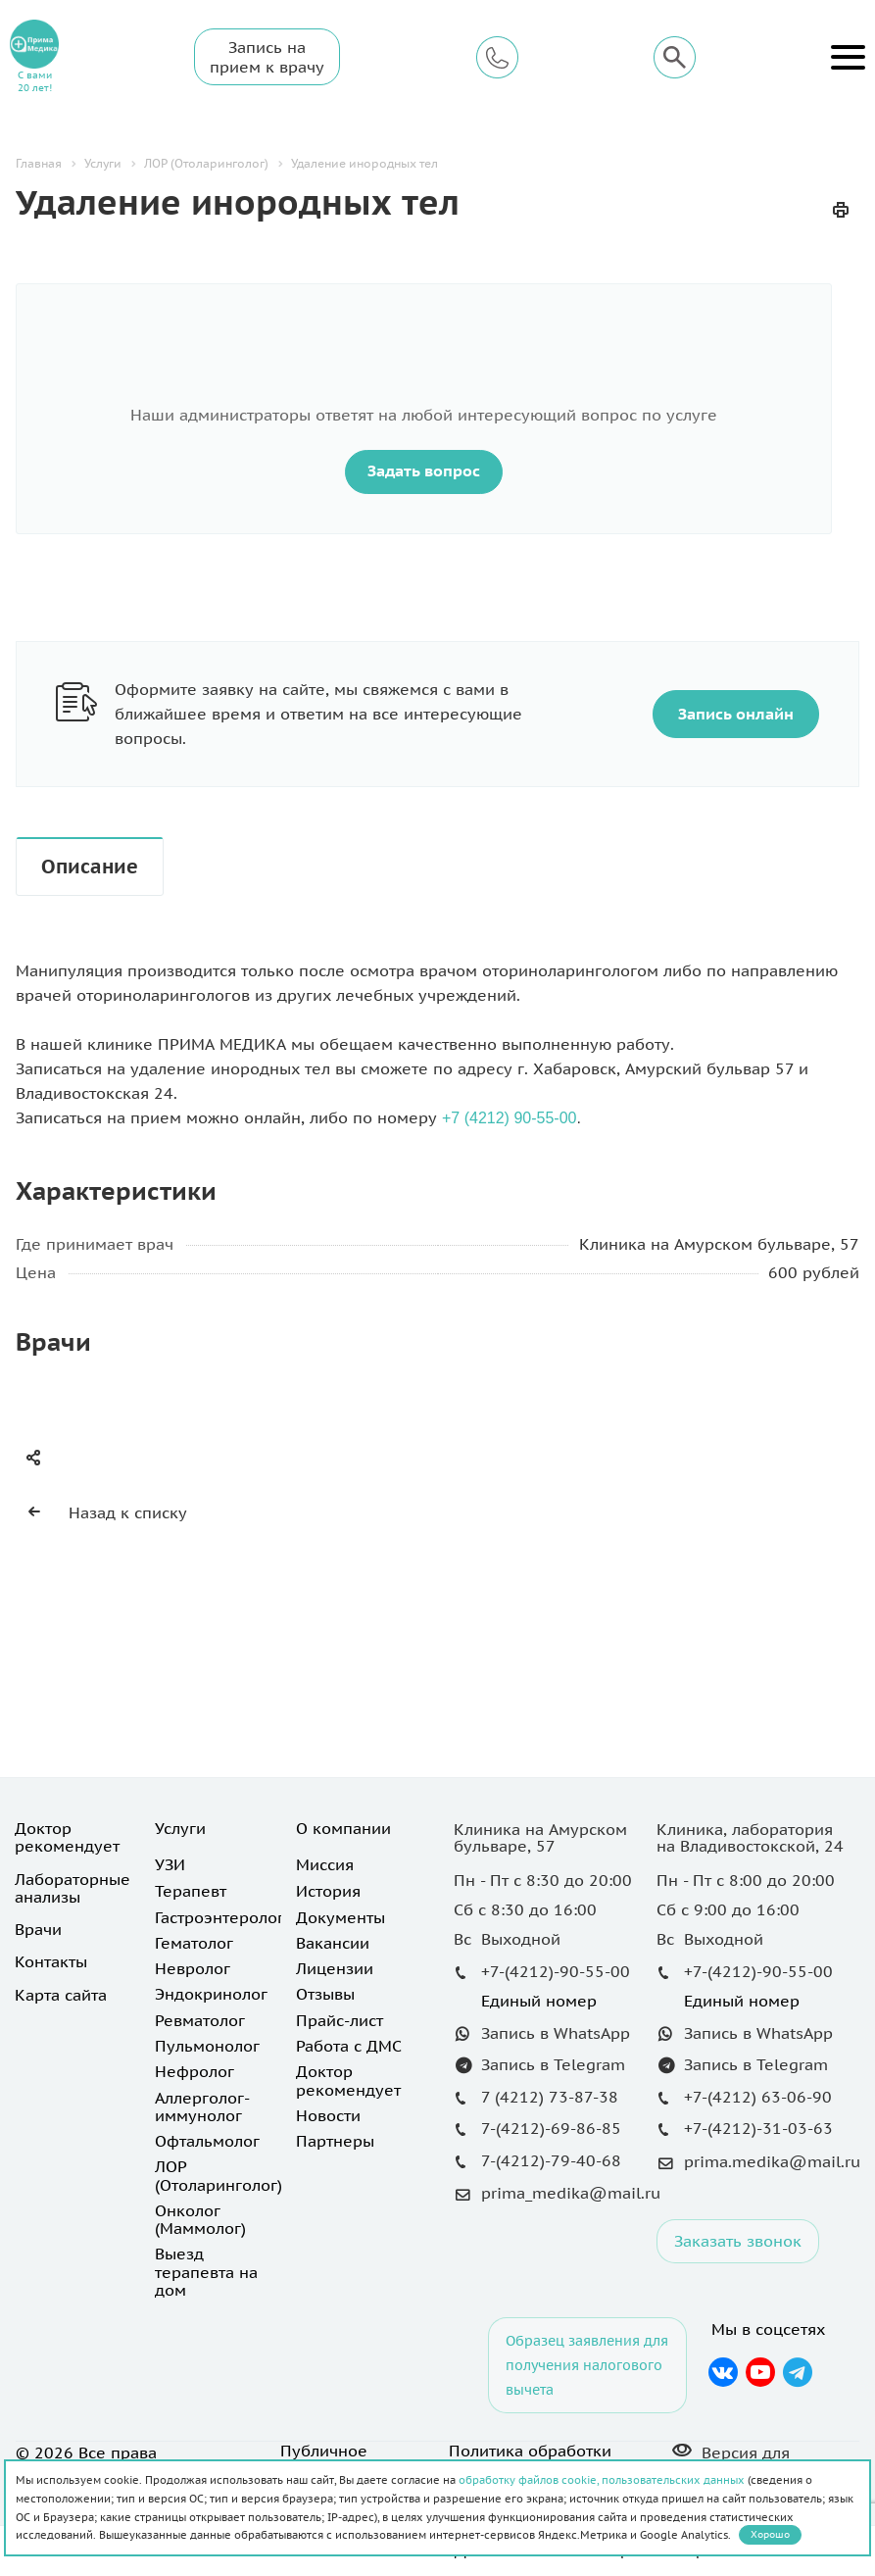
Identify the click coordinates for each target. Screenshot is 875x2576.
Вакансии (332, 1943)
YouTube (760, 2372)
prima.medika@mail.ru (772, 2161)
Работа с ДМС (349, 2046)
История (328, 1891)
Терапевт (190, 1891)
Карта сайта (61, 1995)
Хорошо (770, 2534)
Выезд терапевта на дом (206, 2272)
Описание (89, 866)
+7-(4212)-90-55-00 (555, 1971)
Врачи (38, 1929)
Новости (328, 2115)
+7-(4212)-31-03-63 (758, 2128)
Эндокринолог (211, 1994)
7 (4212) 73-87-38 (549, 2096)
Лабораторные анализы (72, 1888)
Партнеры (335, 2141)
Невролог (192, 1968)
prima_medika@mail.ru (570, 2193)
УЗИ (170, 1864)
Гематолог (194, 1943)
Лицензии (334, 1968)
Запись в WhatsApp (555, 2033)
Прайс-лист (339, 2020)
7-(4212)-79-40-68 (551, 2160)
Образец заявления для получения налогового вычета (587, 2365)
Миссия (325, 1864)
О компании (343, 1828)
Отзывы (325, 1994)
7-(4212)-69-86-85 (551, 2128)
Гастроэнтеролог (219, 1917)
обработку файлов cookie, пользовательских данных (602, 2480)
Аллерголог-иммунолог (202, 2106)
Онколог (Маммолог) (200, 2219)
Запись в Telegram (553, 2064)
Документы (340, 1917)
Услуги (180, 1828)
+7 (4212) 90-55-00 (509, 1118)
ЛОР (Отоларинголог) (218, 2175)
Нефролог (194, 2071)
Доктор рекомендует (67, 1837)
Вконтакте (722, 2372)
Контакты (51, 1961)
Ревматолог (200, 2020)
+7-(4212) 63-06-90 (758, 2096)
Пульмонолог (207, 2046)
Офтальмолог (207, 2141)
